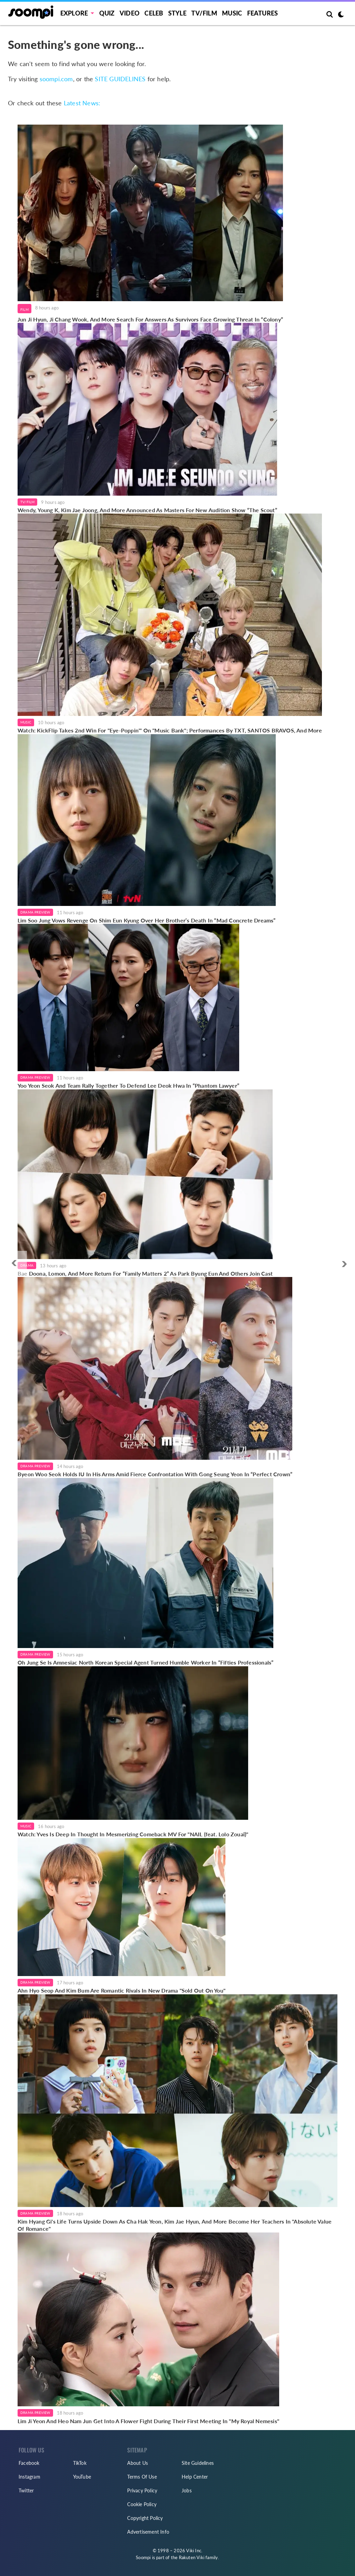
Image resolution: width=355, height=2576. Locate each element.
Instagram (29, 2477)
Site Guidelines (198, 2463)
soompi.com (56, 79)
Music (232, 13)
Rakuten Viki (191, 2557)
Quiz (107, 13)
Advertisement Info (148, 2532)
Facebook (29, 2463)
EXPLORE (74, 13)
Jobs (187, 2490)
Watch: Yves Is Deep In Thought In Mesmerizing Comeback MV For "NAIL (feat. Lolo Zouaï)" (133, 1834)
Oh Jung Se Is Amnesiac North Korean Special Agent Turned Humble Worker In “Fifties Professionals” (145, 1662)
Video (130, 13)
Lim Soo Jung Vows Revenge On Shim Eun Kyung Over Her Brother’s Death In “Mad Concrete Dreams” (147, 920)
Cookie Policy (141, 2504)
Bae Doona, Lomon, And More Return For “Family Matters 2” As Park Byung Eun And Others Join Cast (145, 1273)
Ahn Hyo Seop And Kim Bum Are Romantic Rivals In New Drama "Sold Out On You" (121, 1990)
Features (262, 13)
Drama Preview (35, 912)
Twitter (26, 2490)
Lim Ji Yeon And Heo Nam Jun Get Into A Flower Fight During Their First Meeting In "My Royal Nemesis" (148, 2421)
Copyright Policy (145, 2518)
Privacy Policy (142, 2490)
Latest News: (82, 103)
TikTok (80, 2463)
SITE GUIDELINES (120, 79)
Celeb (153, 13)
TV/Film (27, 502)
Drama (26, 1265)
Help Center (195, 2477)
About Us (137, 2463)
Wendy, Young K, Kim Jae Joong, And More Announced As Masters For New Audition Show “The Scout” (147, 510)
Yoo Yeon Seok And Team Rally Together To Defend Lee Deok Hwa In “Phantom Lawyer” (128, 1085)
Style (177, 13)
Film (24, 309)
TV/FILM (204, 13)
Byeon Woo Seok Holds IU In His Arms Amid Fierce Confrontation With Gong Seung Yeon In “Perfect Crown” (155, 1474)
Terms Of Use (141, 2477)
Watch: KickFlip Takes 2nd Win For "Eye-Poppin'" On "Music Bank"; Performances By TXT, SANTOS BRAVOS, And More (170, 730)
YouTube (82, 2477)
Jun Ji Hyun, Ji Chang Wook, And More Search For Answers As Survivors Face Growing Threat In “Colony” (150, 319)
